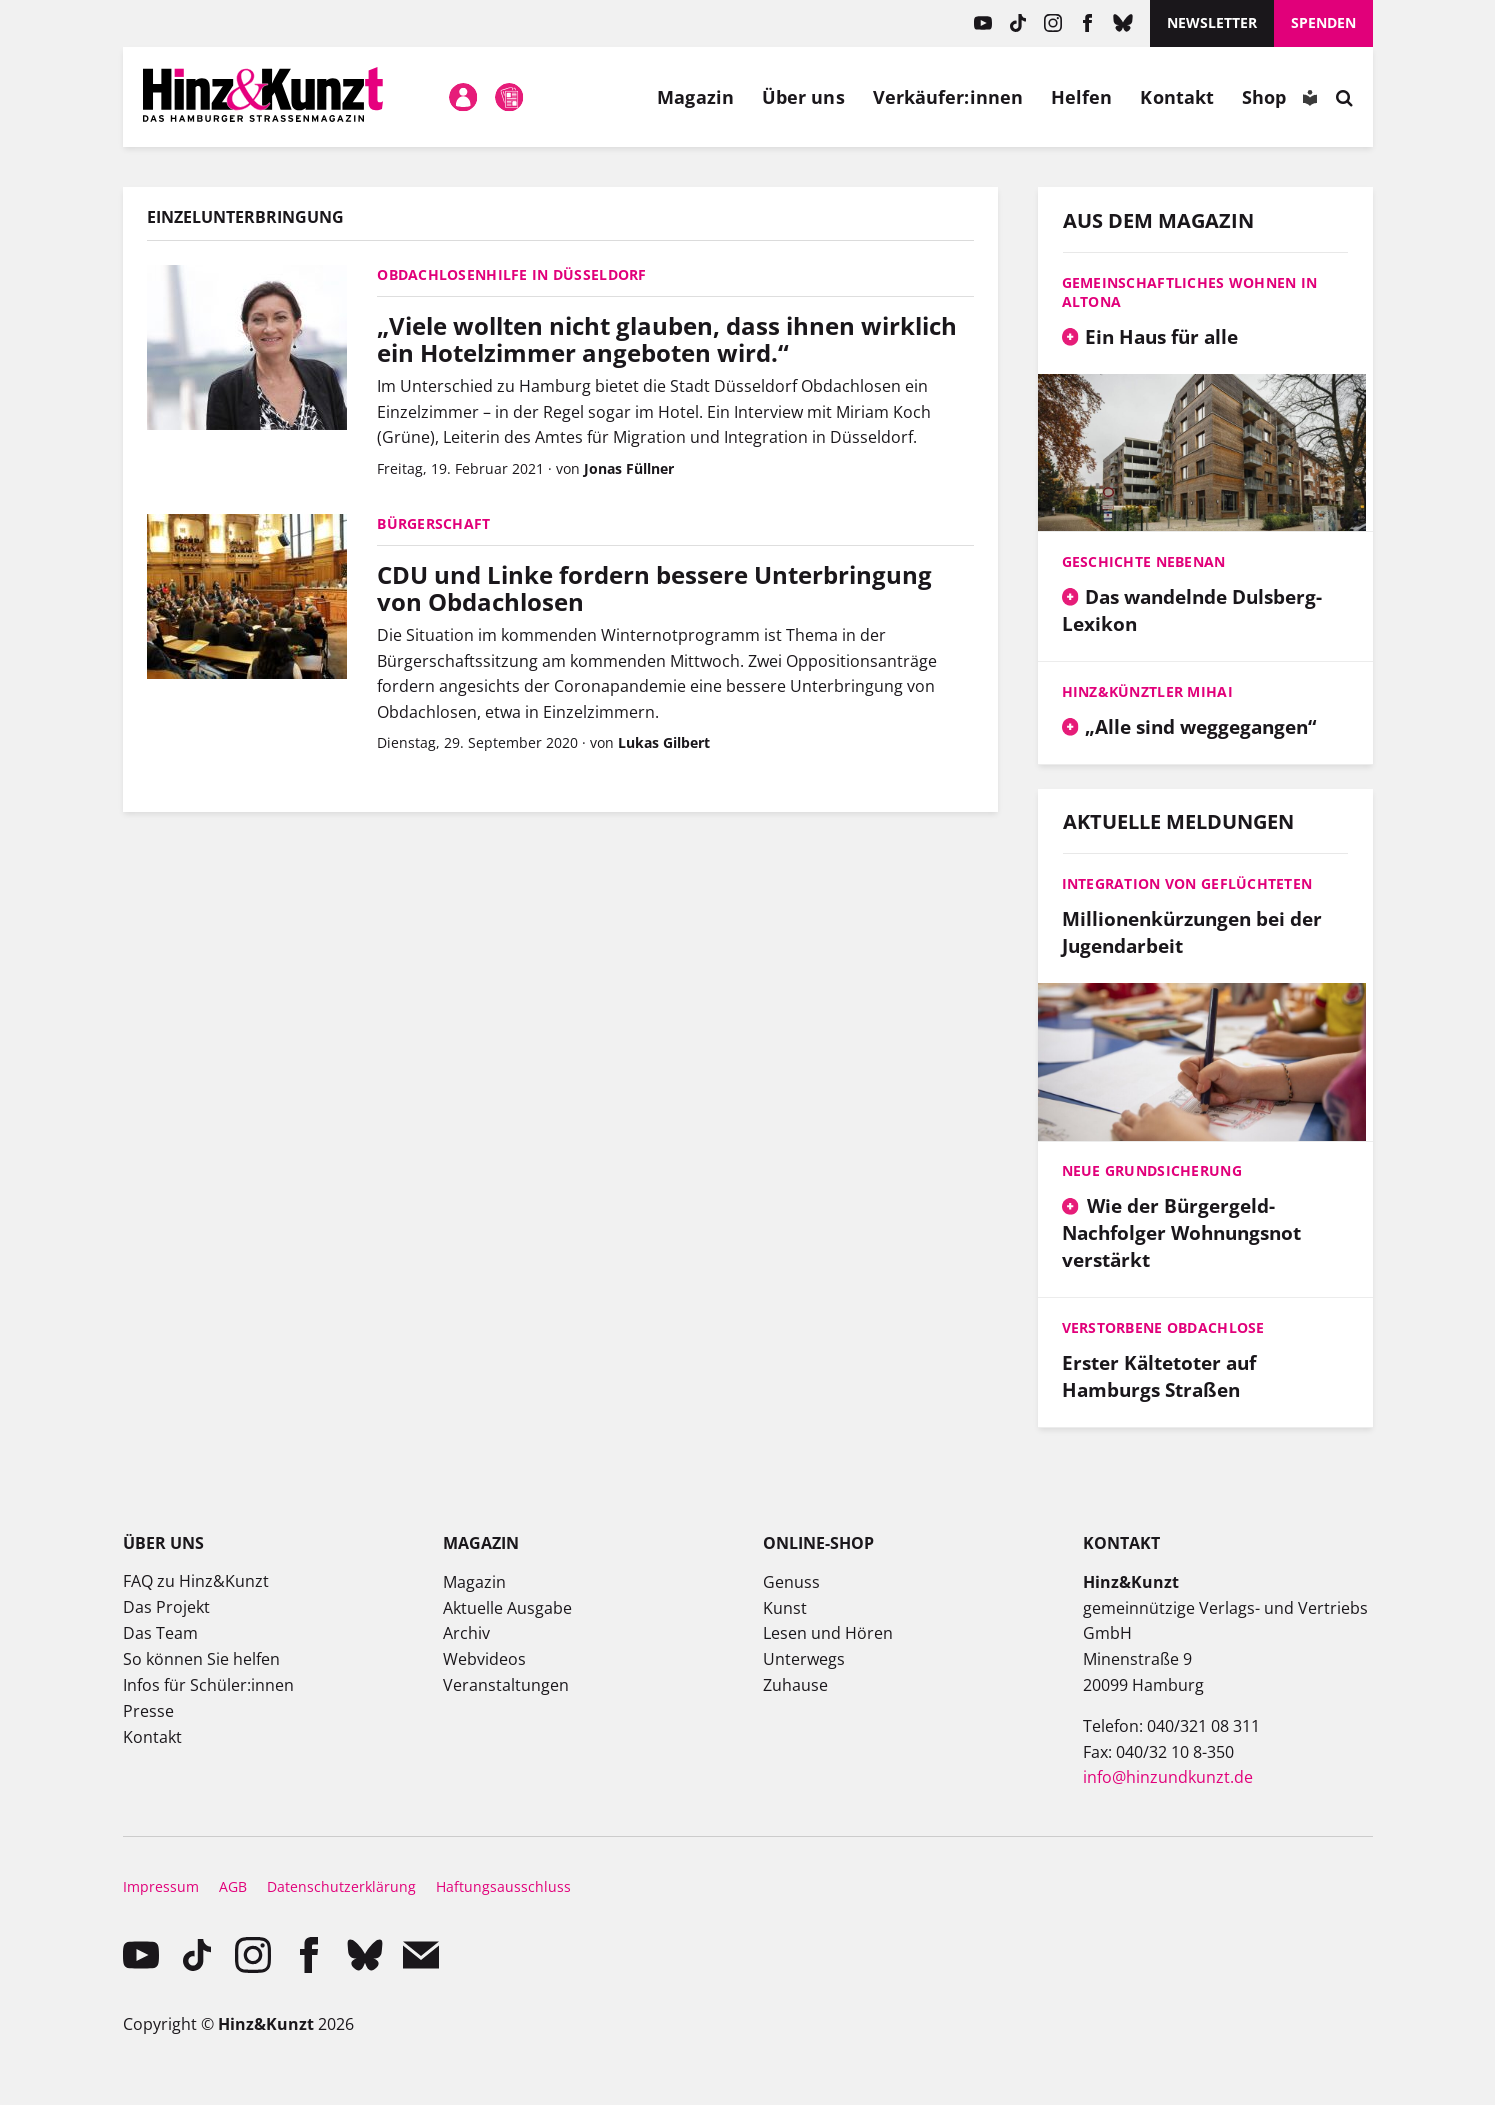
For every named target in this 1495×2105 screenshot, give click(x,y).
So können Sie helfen (201, 1659)
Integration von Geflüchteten (1187, 883)
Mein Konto (463, 97)
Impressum (161, 1886)
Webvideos (484, 1659)
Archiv (466, 1633)
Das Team (160, 1633)
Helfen (1082, 97)
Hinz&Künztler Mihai (1147, 691)
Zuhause (795, 1685)
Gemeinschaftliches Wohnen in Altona (1190, 292)
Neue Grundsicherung (1152, 1170)
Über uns (803, 97)
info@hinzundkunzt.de (1168, 1777)
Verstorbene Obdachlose (1163, 1327)
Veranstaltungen (506, 1685)
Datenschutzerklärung (341, 1886)
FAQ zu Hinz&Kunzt (196, 1581)
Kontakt (1177, 97)
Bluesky (1122, 23)
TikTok (1017, 23)
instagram (1052, 23)
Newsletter (1212, 22)
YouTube (982, 23)
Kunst (785, 1608)
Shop (1264, 97)
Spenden (1323, 22)
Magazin (695, 97)
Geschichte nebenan (1144, 561)
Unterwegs (804, 1659)
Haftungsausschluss (503, 1886)
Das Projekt (166, 1607)
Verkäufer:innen (948, 97)
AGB (233, 1886)
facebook (1087, 23)
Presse (148, 1711)
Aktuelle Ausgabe (507, 1608)
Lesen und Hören (828, 1633)
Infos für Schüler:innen (208, 1685)
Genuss (791, 1582)
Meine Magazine (509, 97)
